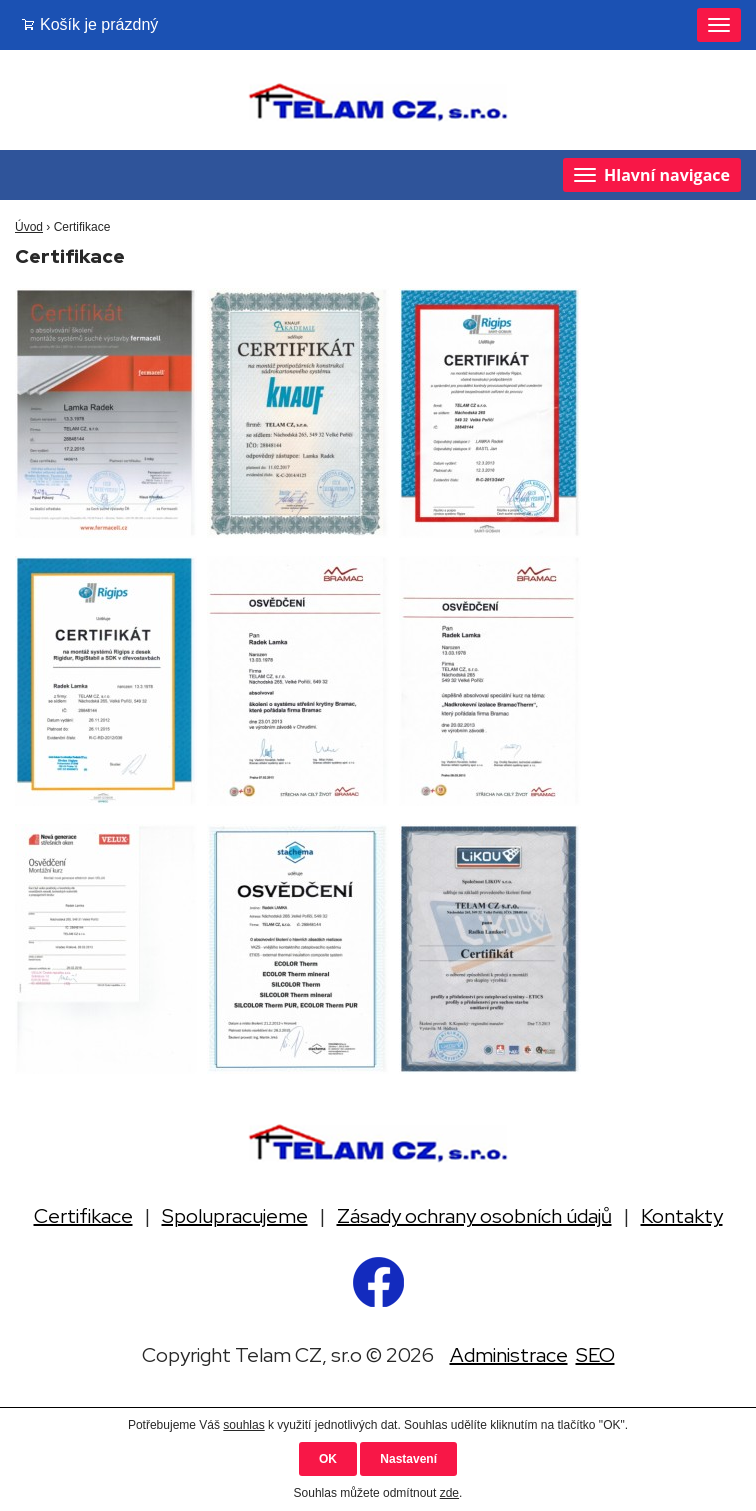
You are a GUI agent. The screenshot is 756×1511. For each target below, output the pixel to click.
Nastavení (408, 1459)
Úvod (29, 227)
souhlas (243, 1425)
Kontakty (682, 1216)
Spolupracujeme (235, 1216)
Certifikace (83, 1216)
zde (449, 1493)
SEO (595, 1355)
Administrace (509, 1355)
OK (328, 1459)
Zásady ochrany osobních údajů (474, 1216)
